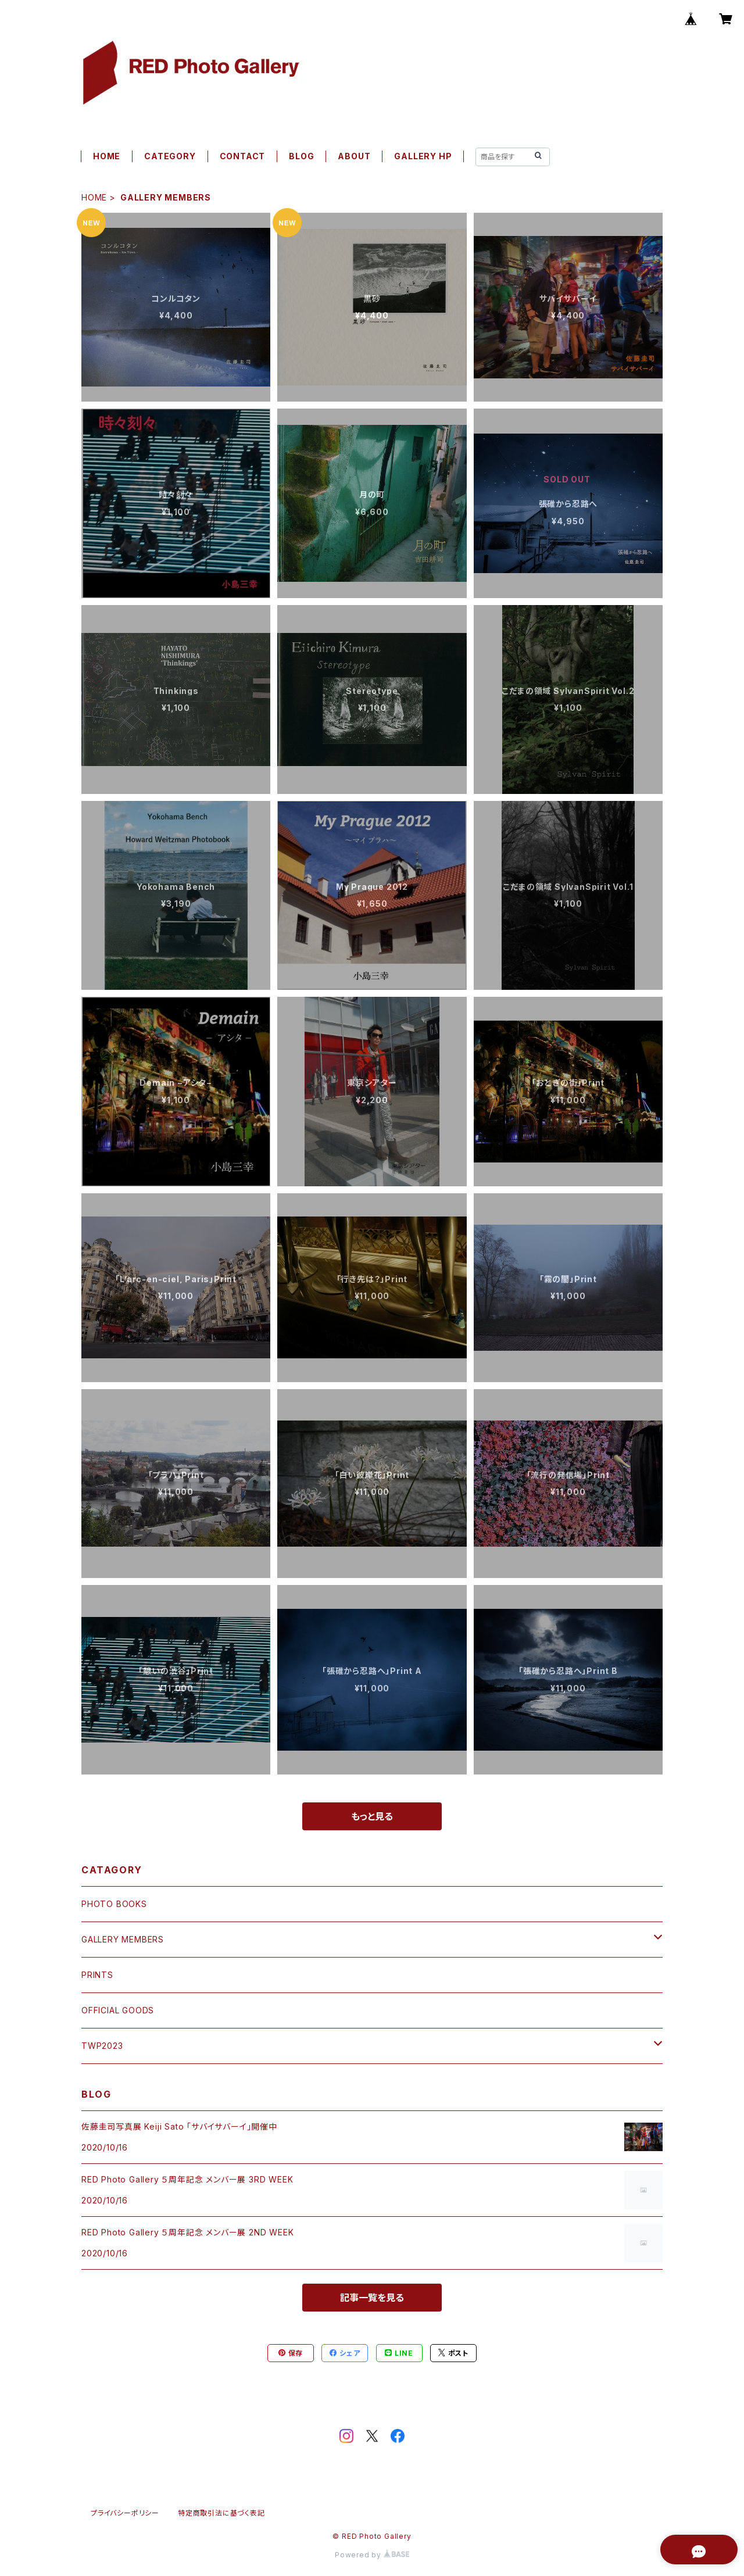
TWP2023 (102, 2046)
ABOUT (354, 156)
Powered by (372, 2554)
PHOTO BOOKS (114, 1904)
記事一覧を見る (372, 2297)
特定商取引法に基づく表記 (221, 2513)
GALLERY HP (423, 156)
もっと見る (372, 1816)
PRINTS (97, 1975)
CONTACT (243, 156)
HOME (106, 156)
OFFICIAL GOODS (117, 2010)
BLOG (301, 156)
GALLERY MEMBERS (122, 1939)
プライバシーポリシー (125, 2513)
